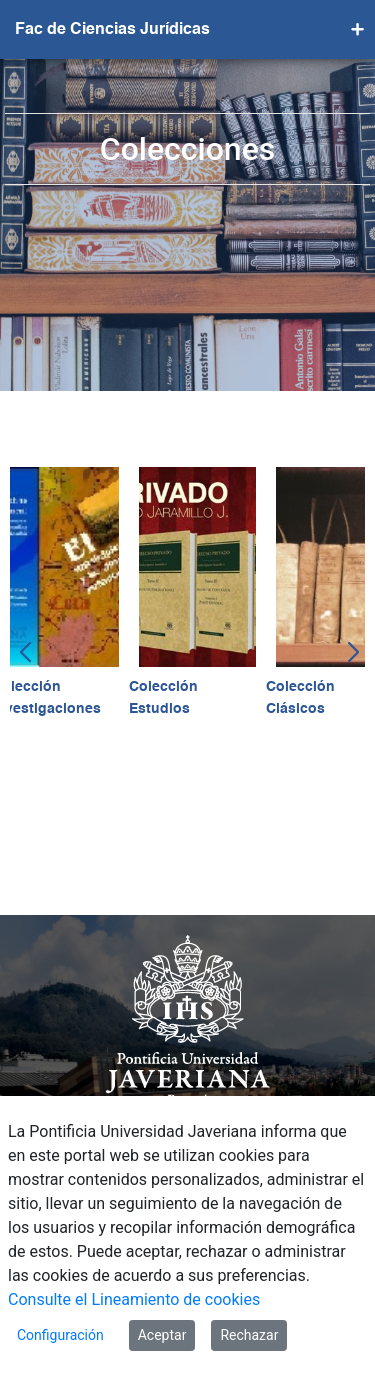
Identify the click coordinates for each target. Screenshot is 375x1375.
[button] (23, 653)
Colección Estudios (163, 698)
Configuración (60, 1335)
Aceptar (162, 1335)
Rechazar (249, 1335)
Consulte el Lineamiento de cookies (134, 1299)
